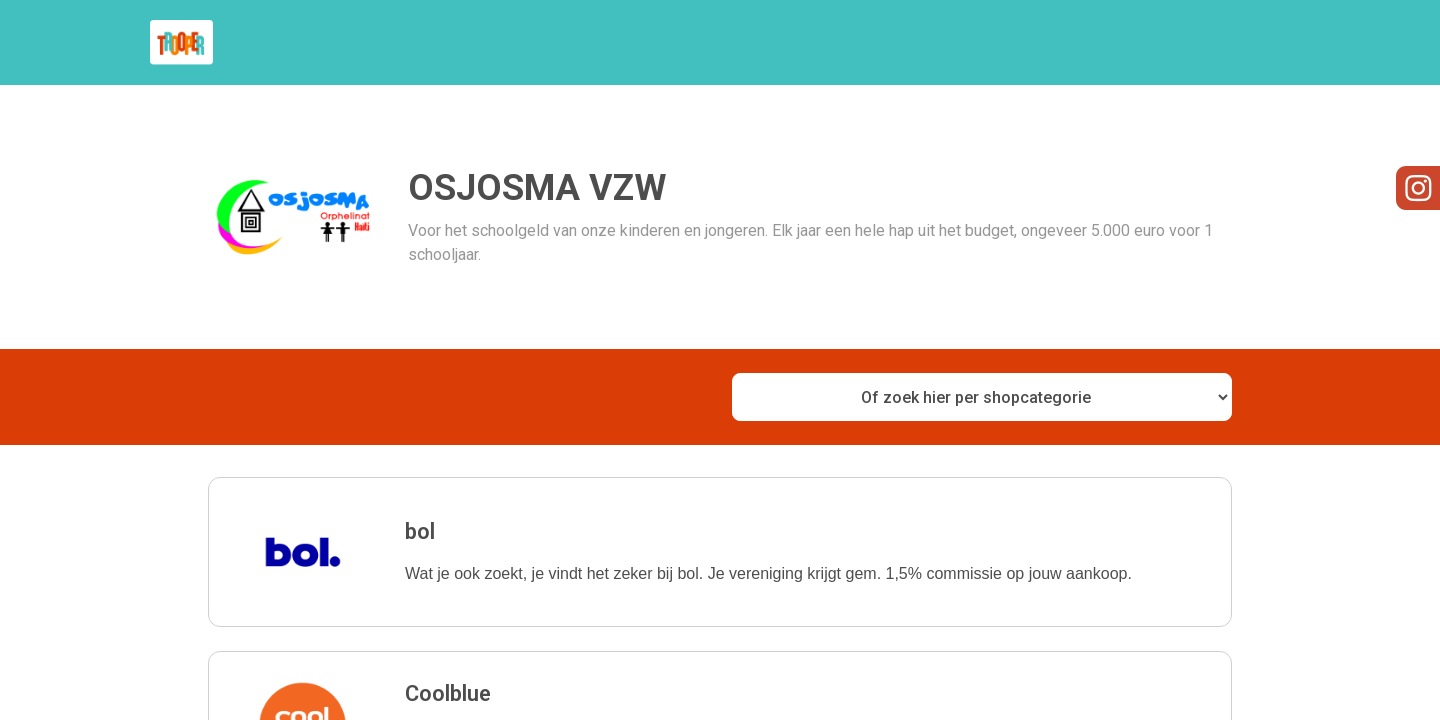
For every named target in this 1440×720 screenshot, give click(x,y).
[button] (720, 552)
